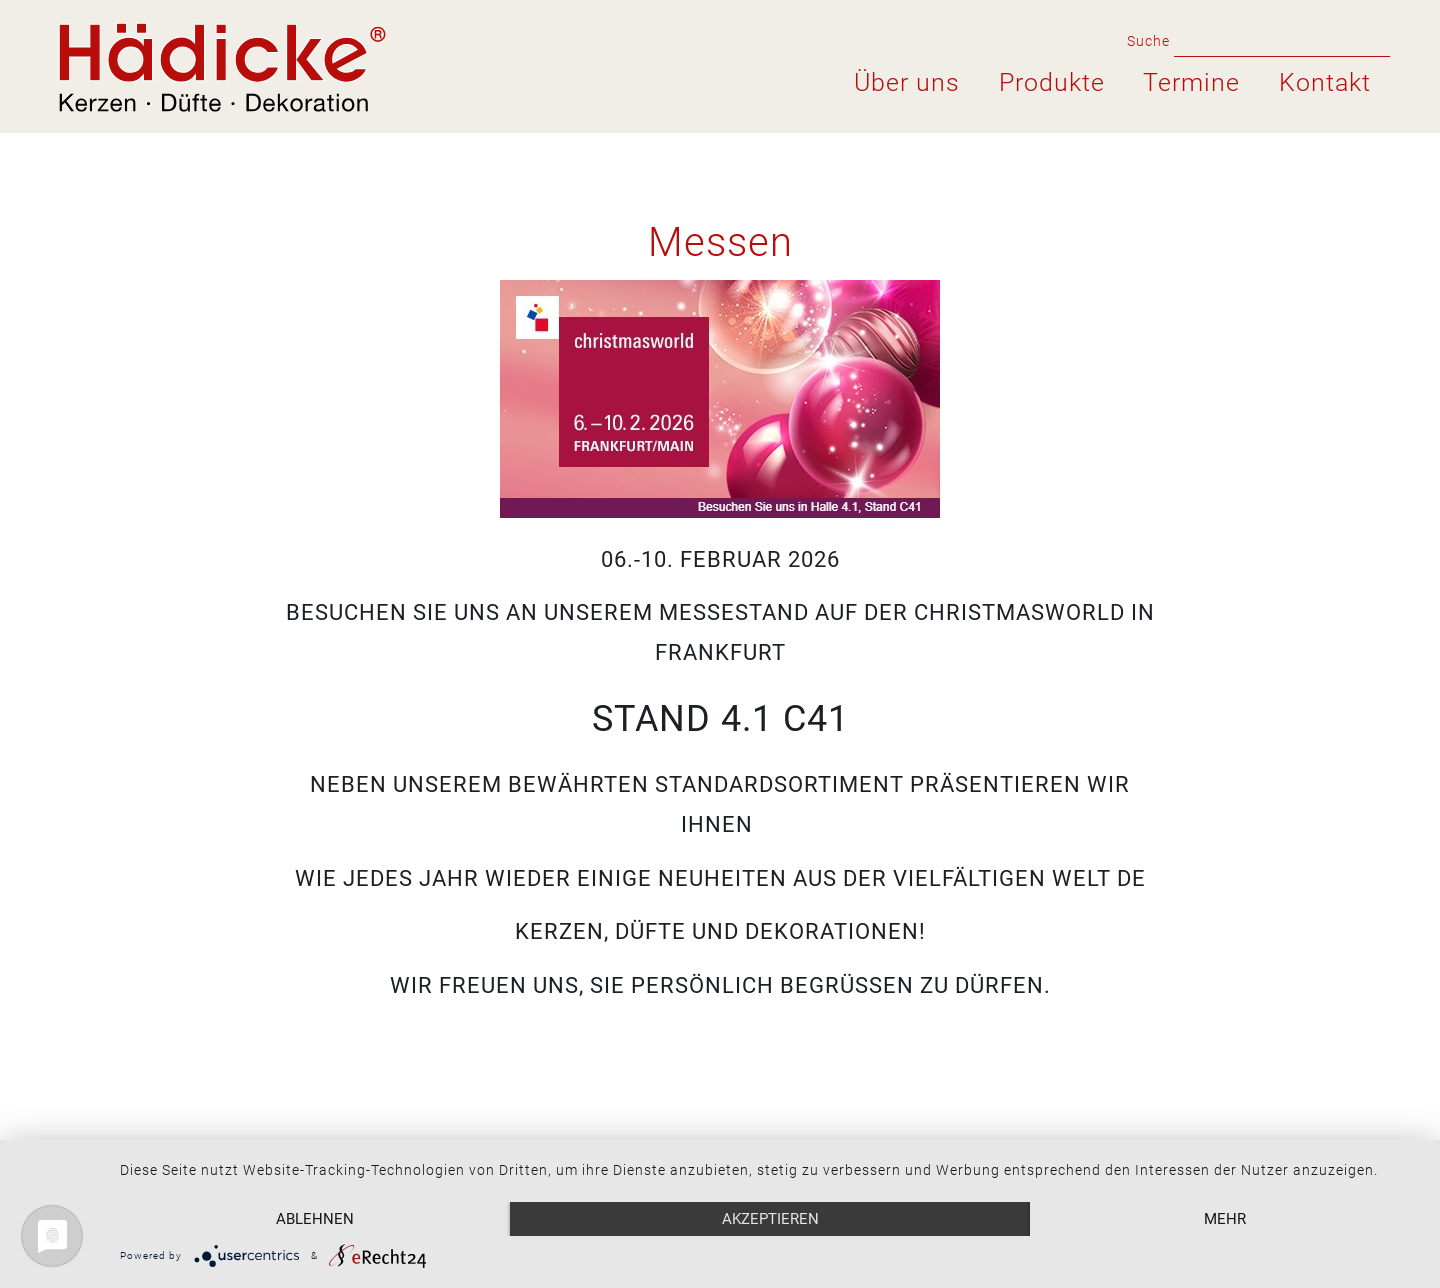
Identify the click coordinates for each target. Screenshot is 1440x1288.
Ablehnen (315, 1219)
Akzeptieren (770, 1219)
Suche (1145, 41)
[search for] (1282, 40)
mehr (1225, 1219)
